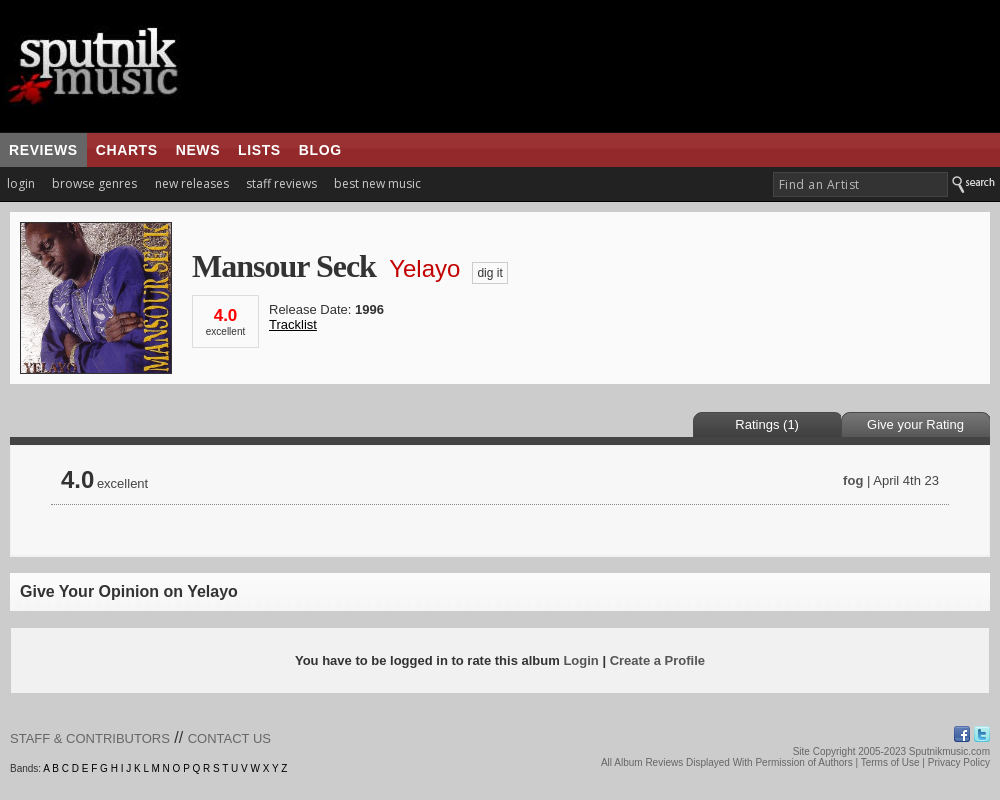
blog (320, 150)
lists (259, 150)
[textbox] (860, 184)
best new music (377, 183)
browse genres (94, 183)
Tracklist (293, 324)
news (198, 150)
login (21, 183)
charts (127, 150)
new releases (192, 183)
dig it (489, 273)
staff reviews (281, 183)
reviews (43, 150)
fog (853, 480)
